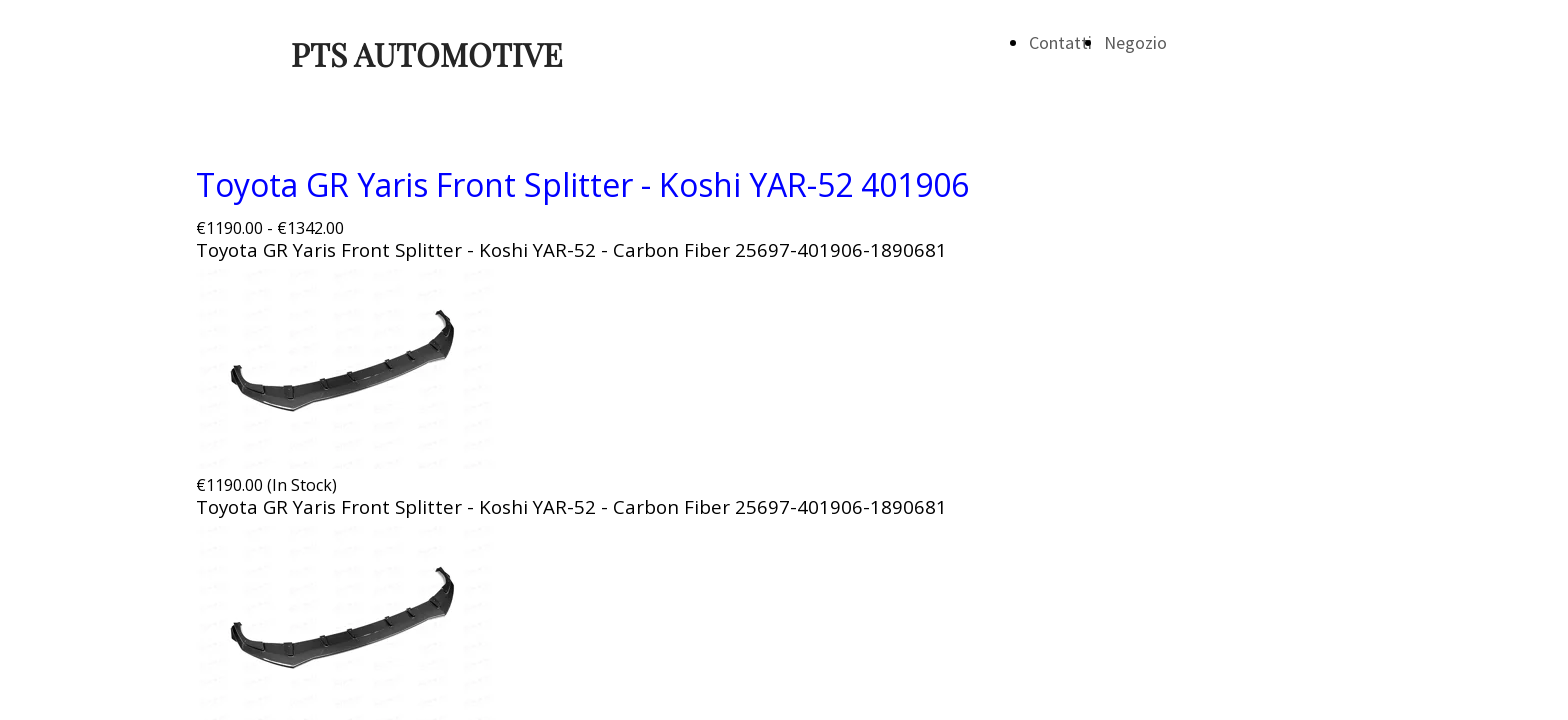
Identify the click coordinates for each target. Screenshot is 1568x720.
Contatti (1060, 42)
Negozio (1135, 42)
